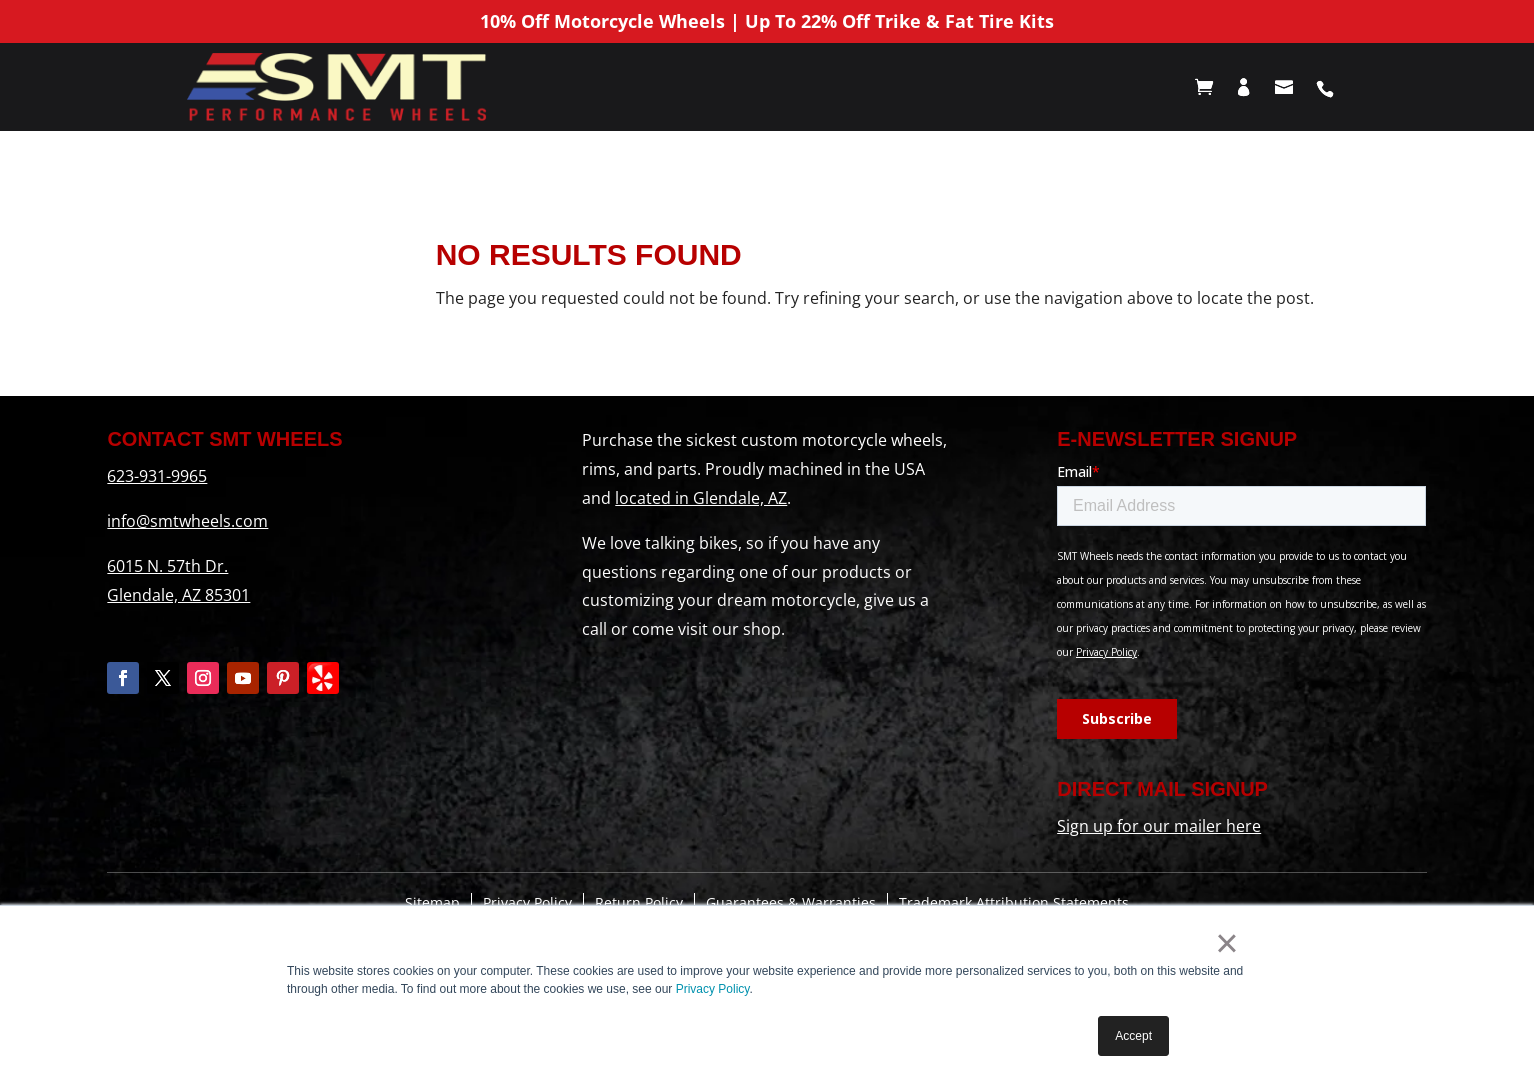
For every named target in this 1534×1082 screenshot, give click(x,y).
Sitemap (432, 902)
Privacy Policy (713, 989)
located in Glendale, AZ (701, 498)
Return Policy (639, 902)
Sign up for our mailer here (1159, 826)
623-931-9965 (157, 476)
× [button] (1226, 943)
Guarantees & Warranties (791, 902)
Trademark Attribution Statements (1014, 902)
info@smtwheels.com (187, 521)
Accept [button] (1133, 1036)
